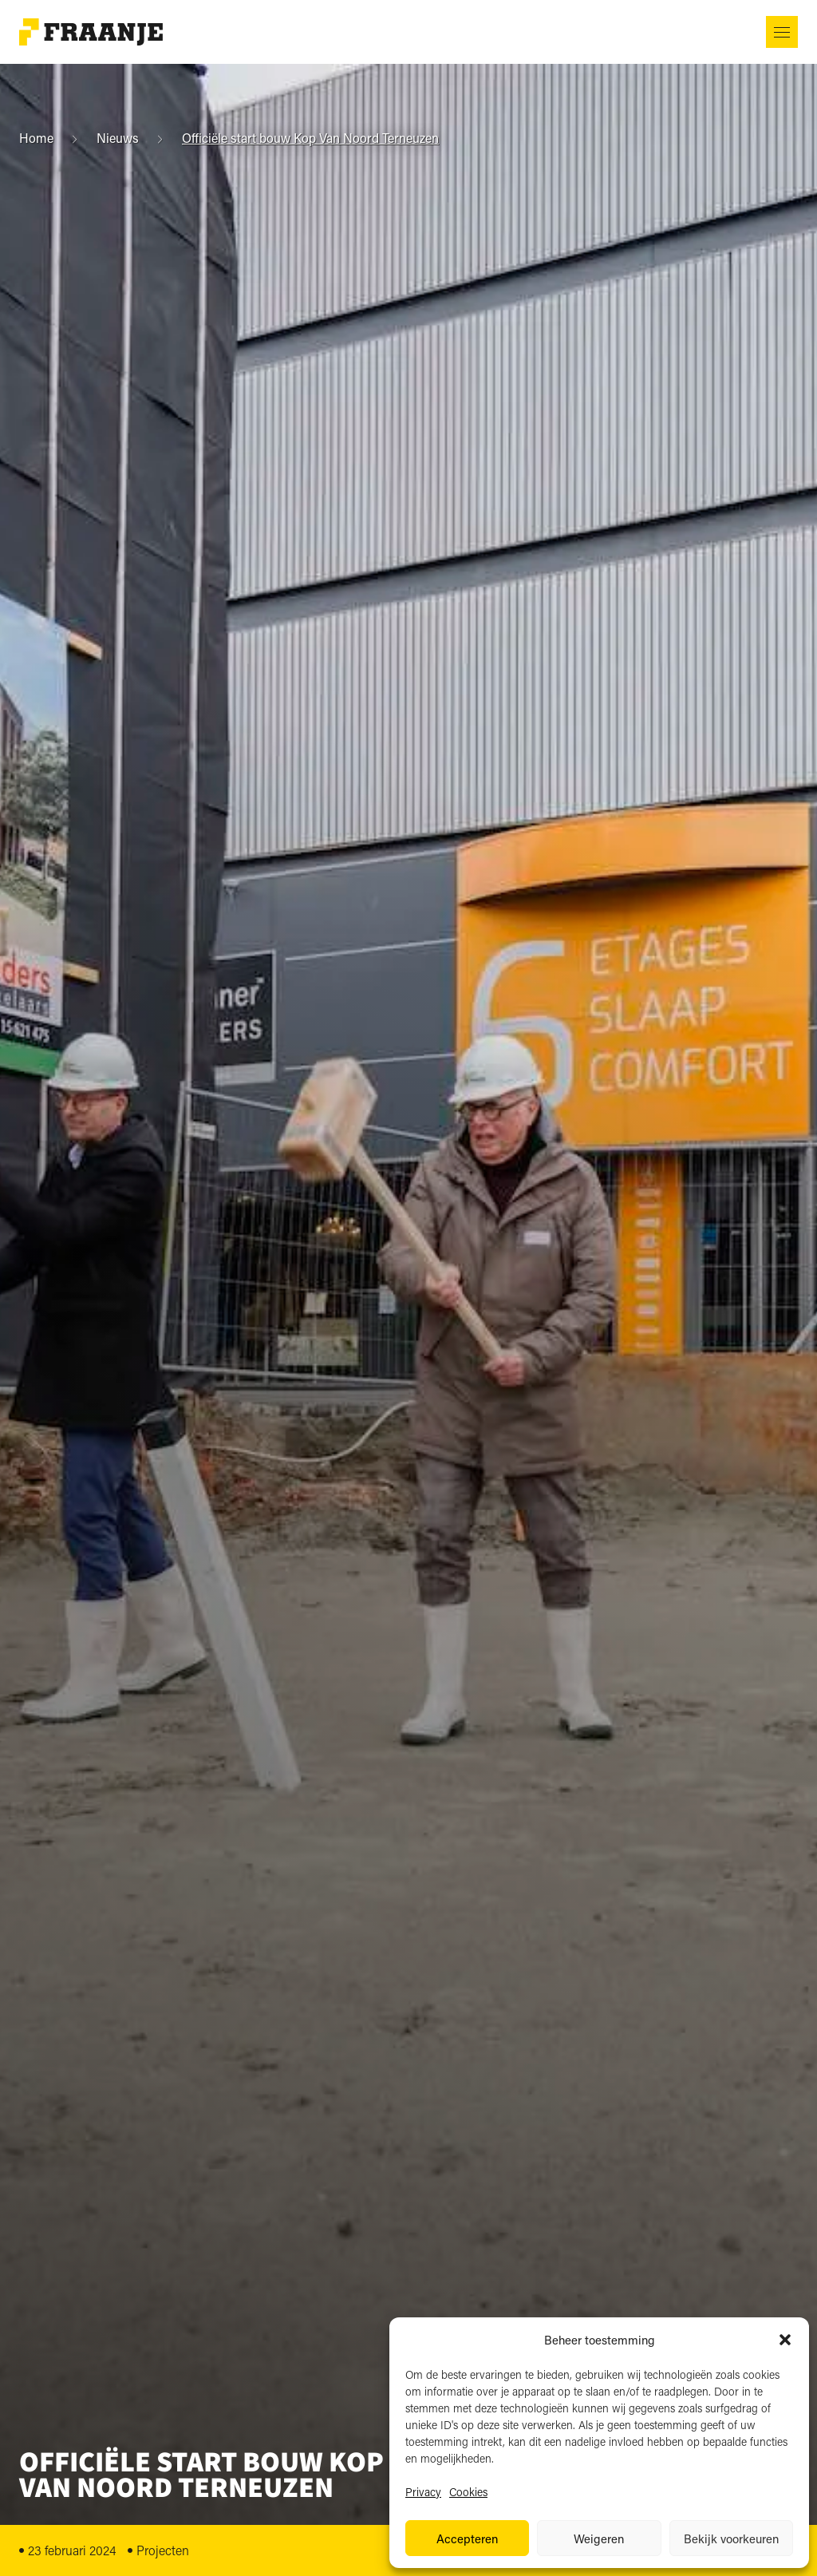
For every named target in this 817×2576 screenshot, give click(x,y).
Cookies (468, 2491)
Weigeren (599, 2538)
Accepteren (467, 2538)
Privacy (423, 2491)
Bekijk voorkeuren (731, 2538)
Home (36, 138)
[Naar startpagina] (91, 32)
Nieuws (118, 138)
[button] (785, 2340)
